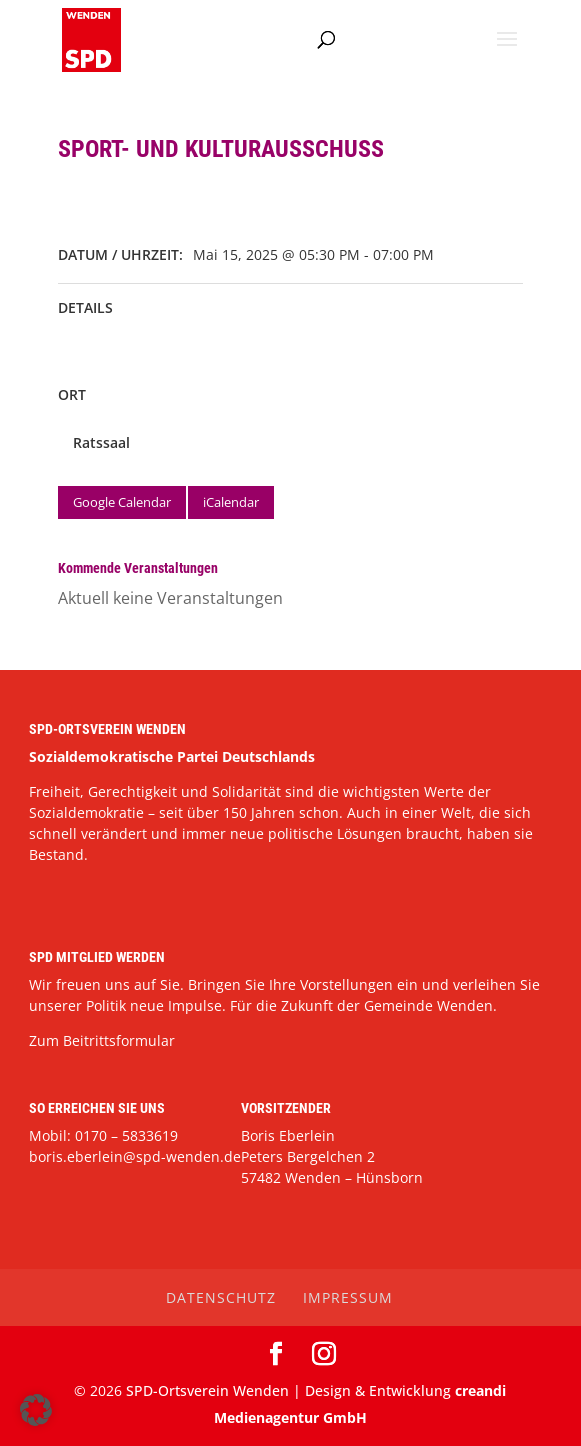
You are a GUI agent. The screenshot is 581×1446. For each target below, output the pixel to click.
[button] (36, 1410)
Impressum (348, 1297)
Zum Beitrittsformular (102, 1040)
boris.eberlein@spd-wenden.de (135, 1156)
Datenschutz (221, 1297)
